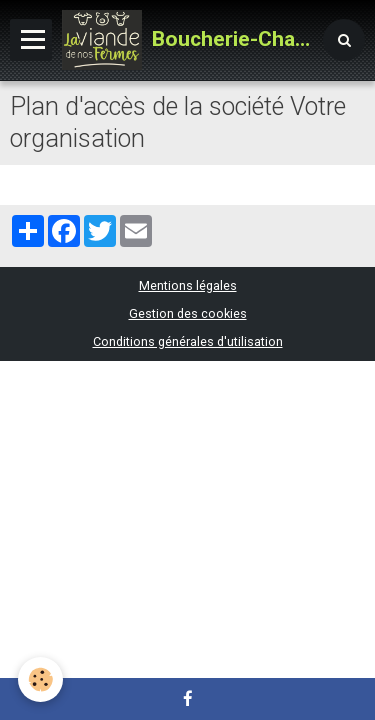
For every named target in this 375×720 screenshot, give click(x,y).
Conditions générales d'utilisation (188, 341)
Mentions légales (188, 285)
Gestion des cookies (188, 313)
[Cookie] (40, 679)
